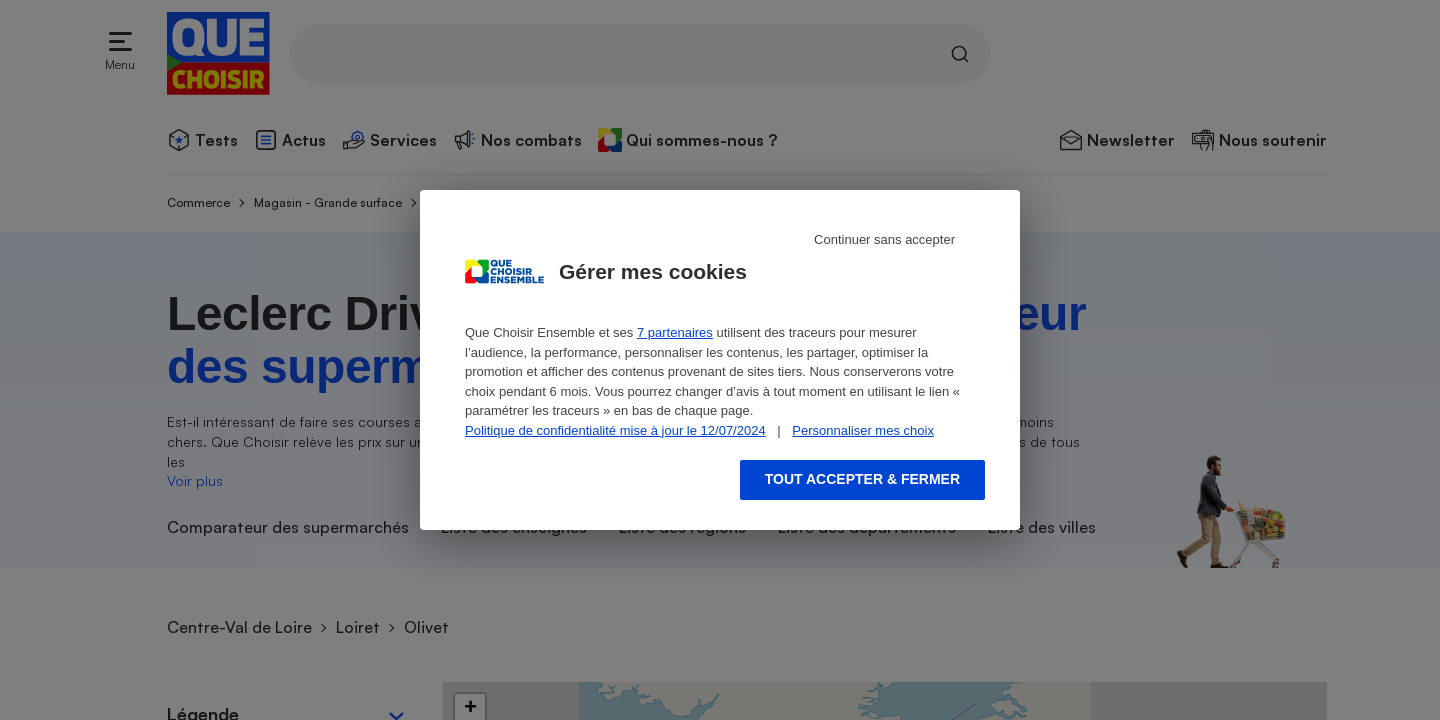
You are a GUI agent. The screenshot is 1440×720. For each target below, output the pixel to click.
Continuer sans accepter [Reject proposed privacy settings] (884, 239)
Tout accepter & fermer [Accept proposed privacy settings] (862, 479)
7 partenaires (675, 332)
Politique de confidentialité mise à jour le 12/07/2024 (615, 430)
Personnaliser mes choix (863, 430)
